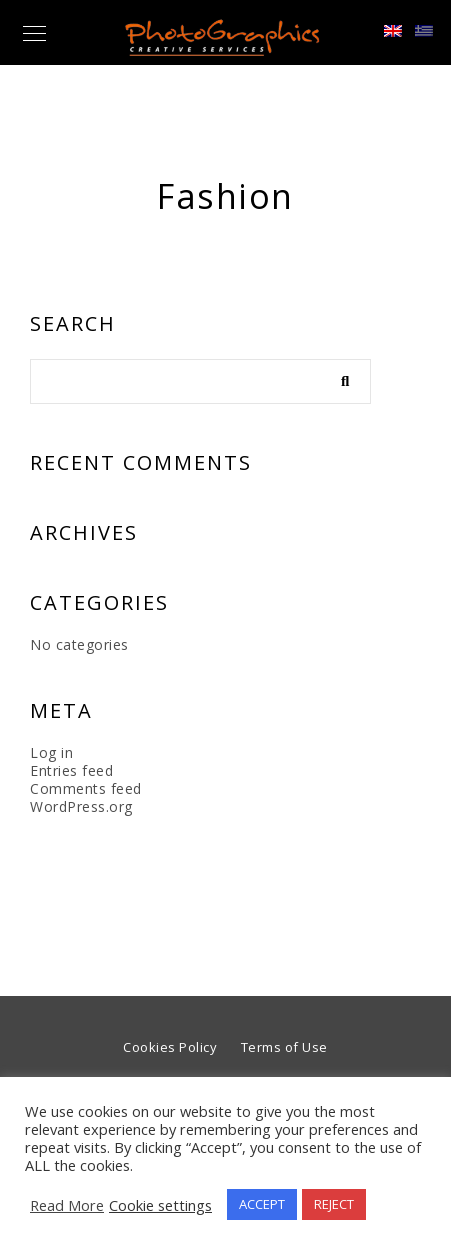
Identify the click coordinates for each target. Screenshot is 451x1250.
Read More (67, 1205)
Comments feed (86, 788)
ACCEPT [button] (262, 1204)
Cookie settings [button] (160, 1205)
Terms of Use (284, 1047)
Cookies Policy (170, 1047)
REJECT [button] (334, 1204)
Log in (51, 752)
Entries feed (71, 770)
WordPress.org (81, 806)
